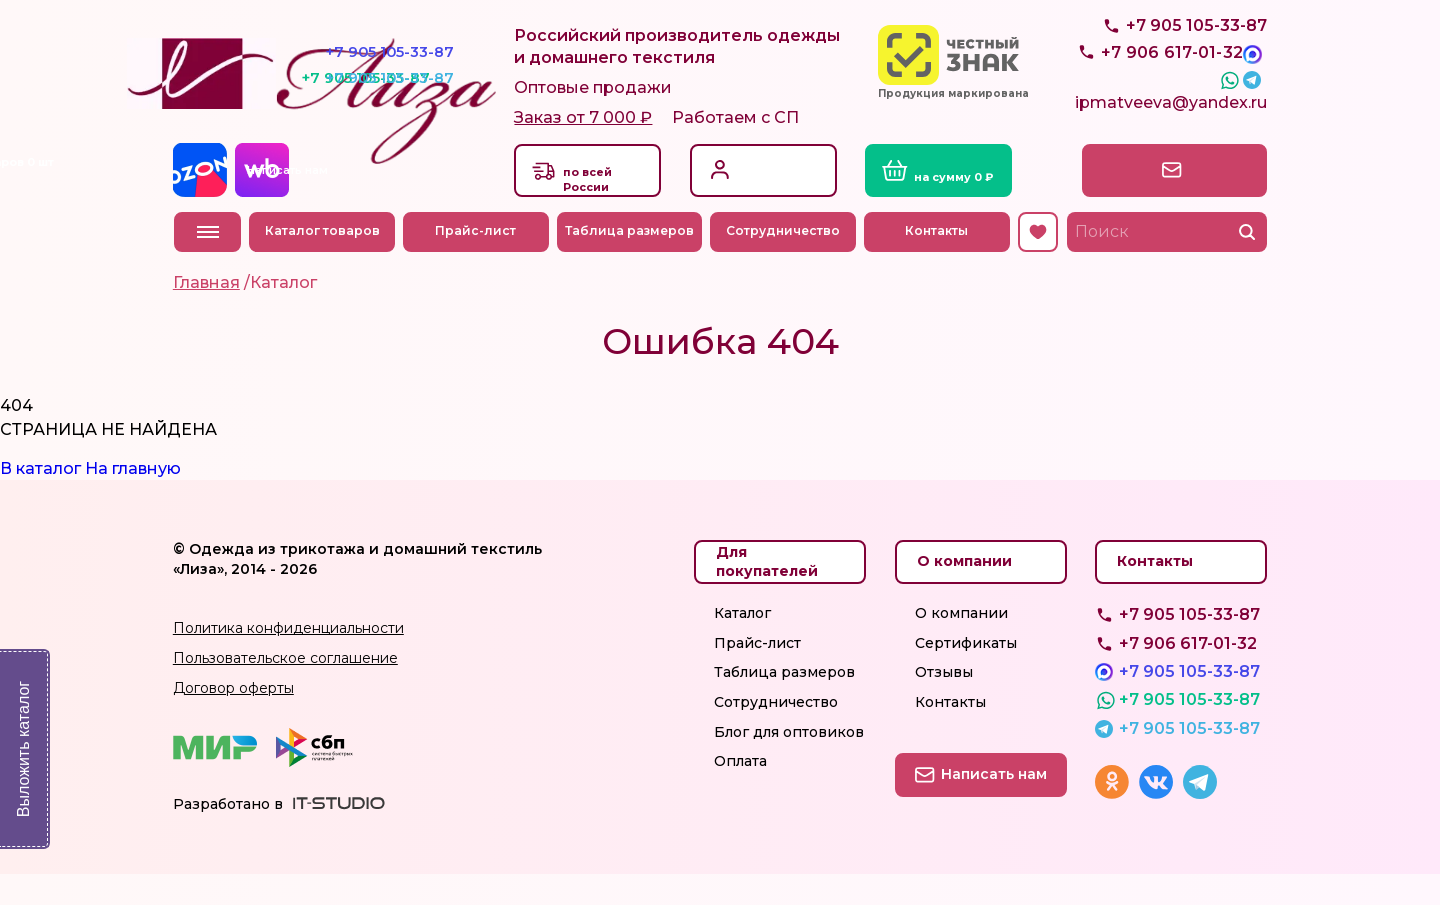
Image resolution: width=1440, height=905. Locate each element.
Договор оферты (233, 718)
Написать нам (1180, 199)
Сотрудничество (785, 261)
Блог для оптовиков (789, 762)
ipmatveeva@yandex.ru (1171, 137)
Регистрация (780, 210)
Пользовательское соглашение (285, 688)
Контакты (938, 261)
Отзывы (944, 703)
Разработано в (228, 834)
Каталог (742, 644)
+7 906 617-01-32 (1188, 673)
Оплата (740, 792)
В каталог (40, 498)
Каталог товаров (323, 261)
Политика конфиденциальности (288, 659)
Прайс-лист (477, 261)
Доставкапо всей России (598, 204)
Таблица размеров (630, 261)
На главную (133, 498)
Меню (208, 262)
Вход (751, 189)
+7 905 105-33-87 (1196, 70)
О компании (961, 644)
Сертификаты (966, 673)
